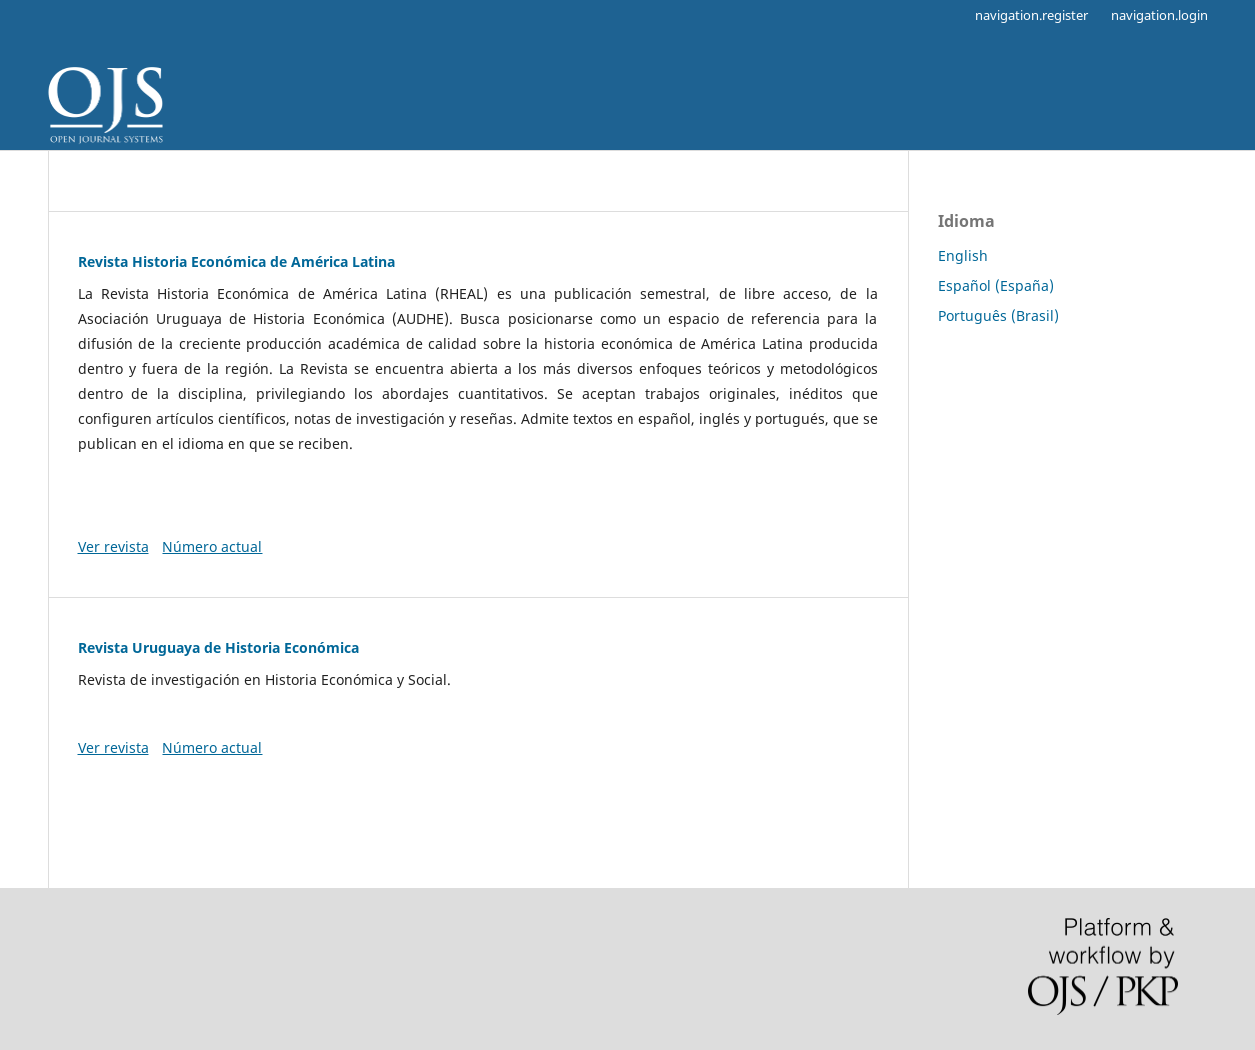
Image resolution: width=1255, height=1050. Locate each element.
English (963, 255)
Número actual (212, 546)
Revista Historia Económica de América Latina (236, 261)
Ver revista (113, 546)
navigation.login (1159, 15)
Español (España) (996, 285)
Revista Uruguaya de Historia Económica (218, 647)
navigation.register (1031, 15)
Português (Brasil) (998, 315)
